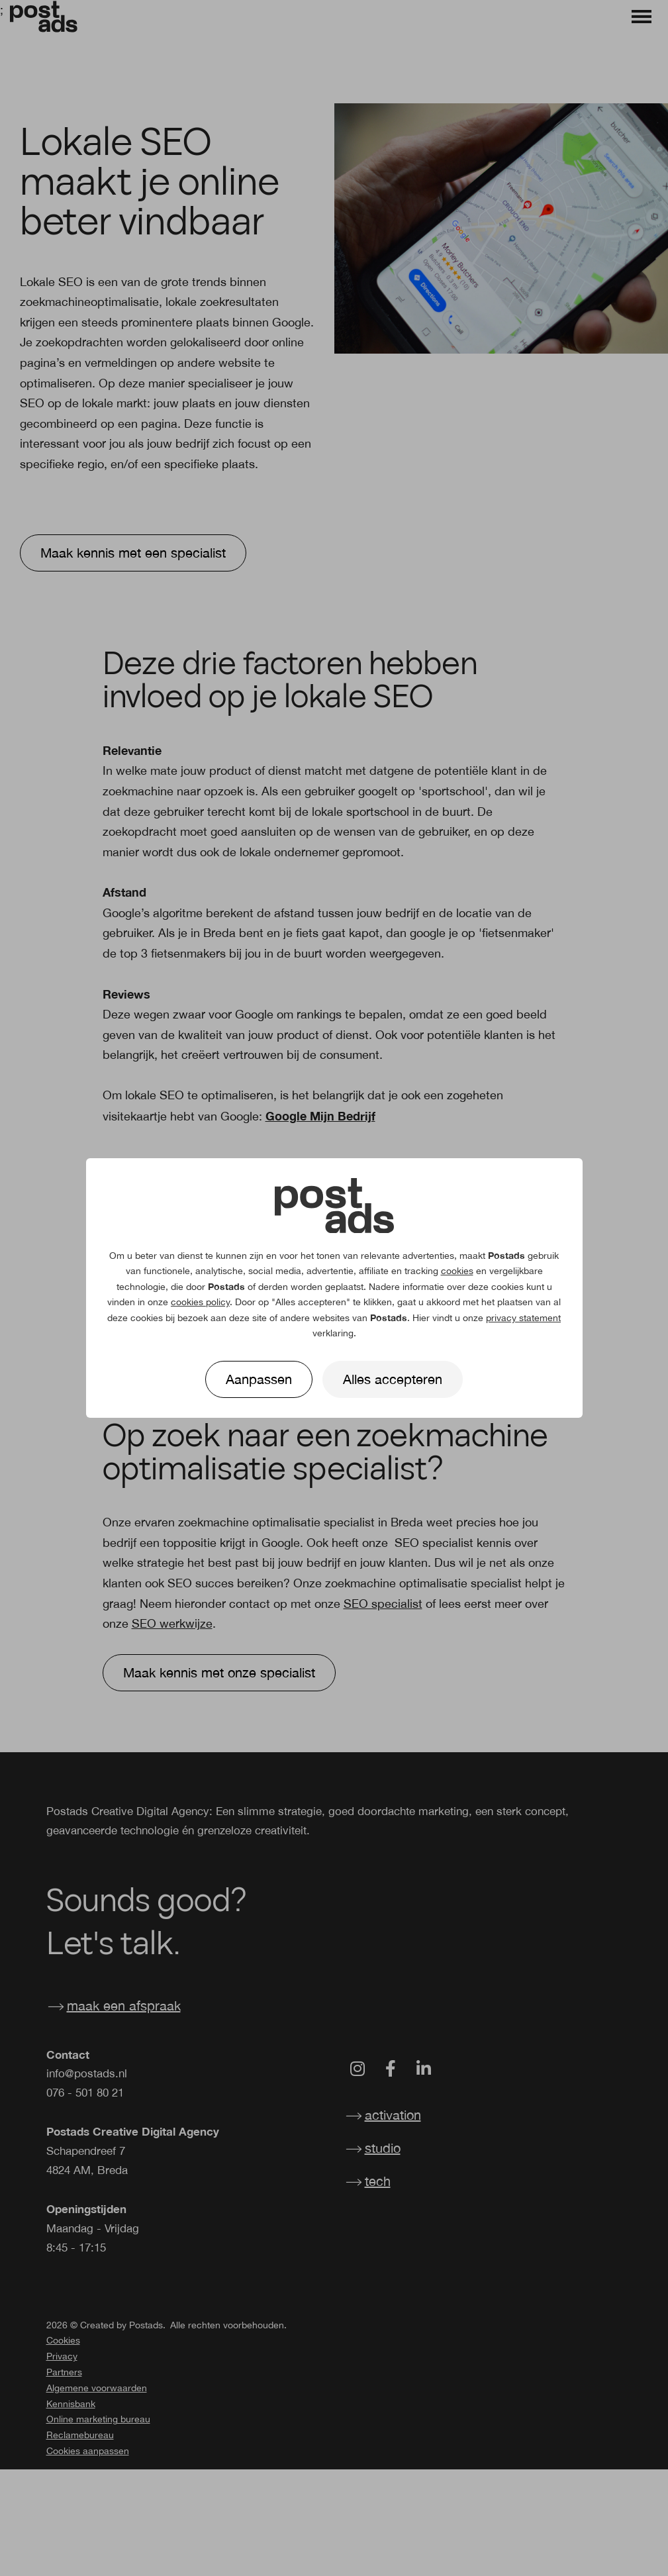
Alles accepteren (392, 1379)
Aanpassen (259, 1379)
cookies (457, 1270)
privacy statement (523, 1318)
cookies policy (200, 1302)
